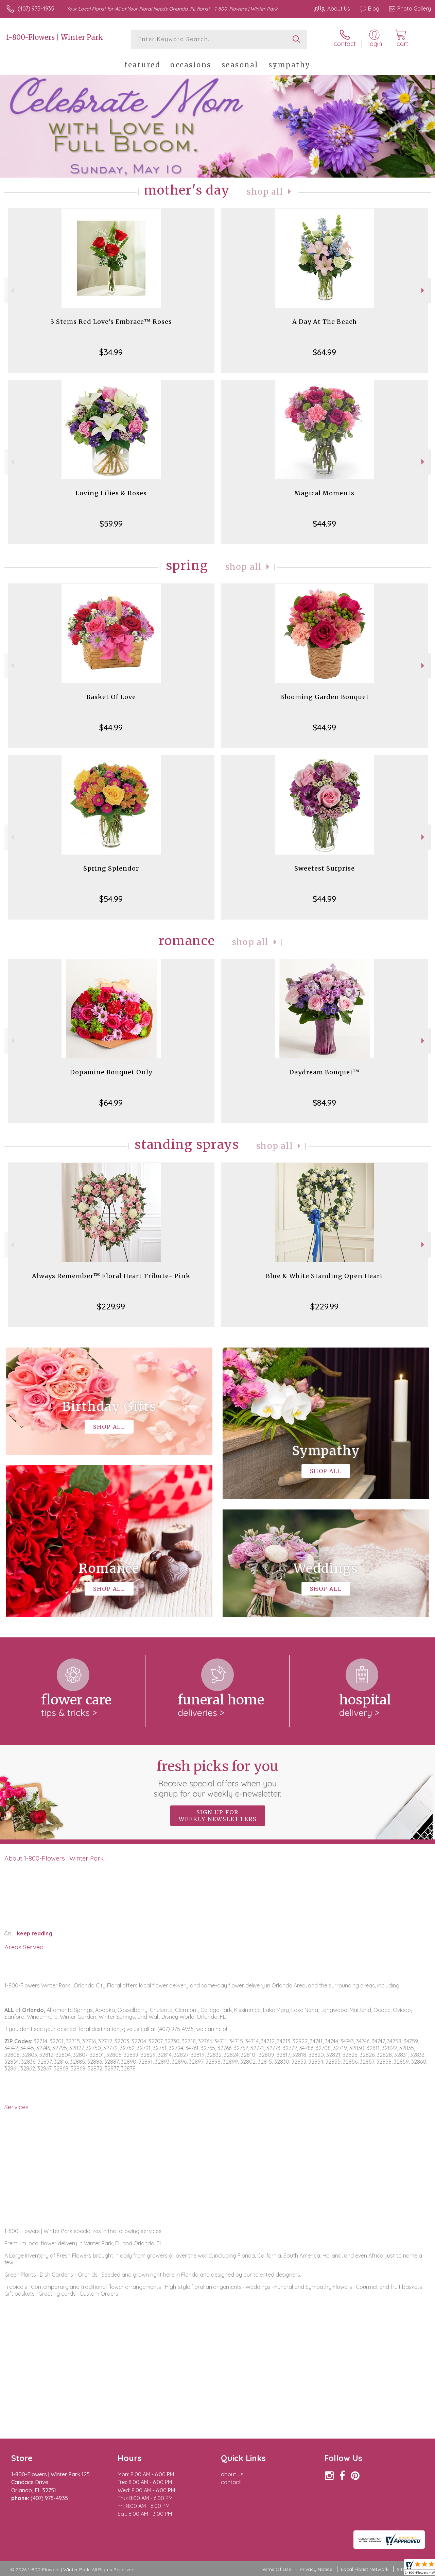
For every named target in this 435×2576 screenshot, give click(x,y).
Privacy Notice (316, 2569)
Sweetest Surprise (324, 868)
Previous (11, 290)
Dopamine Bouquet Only (111, 1072)
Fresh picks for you (217, 1778)
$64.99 (324, 352)
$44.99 (324, 523)
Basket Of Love (111, 697)
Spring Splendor (111, 868)
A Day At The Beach (324, 322)
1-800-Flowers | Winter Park (54, 37)
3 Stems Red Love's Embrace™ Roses (111, 322)
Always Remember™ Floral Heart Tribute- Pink (111, 1276)
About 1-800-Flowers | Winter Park (54, 1858)
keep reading (34, 1933)
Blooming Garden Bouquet (324, 697)
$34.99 (111, 352)
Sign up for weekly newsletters (218, 1815)
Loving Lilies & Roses (111, 493)
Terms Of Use (276, 2569)
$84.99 (324, 1102)
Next (423, 290)
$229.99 (111, 1306)
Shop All (265, 191)
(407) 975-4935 (36, 8)
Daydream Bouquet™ (324, 1072)
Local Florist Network (364, 2569)
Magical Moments (324, 493)
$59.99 (111, 523)
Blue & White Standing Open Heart (324, 1276)
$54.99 (111, 899)
